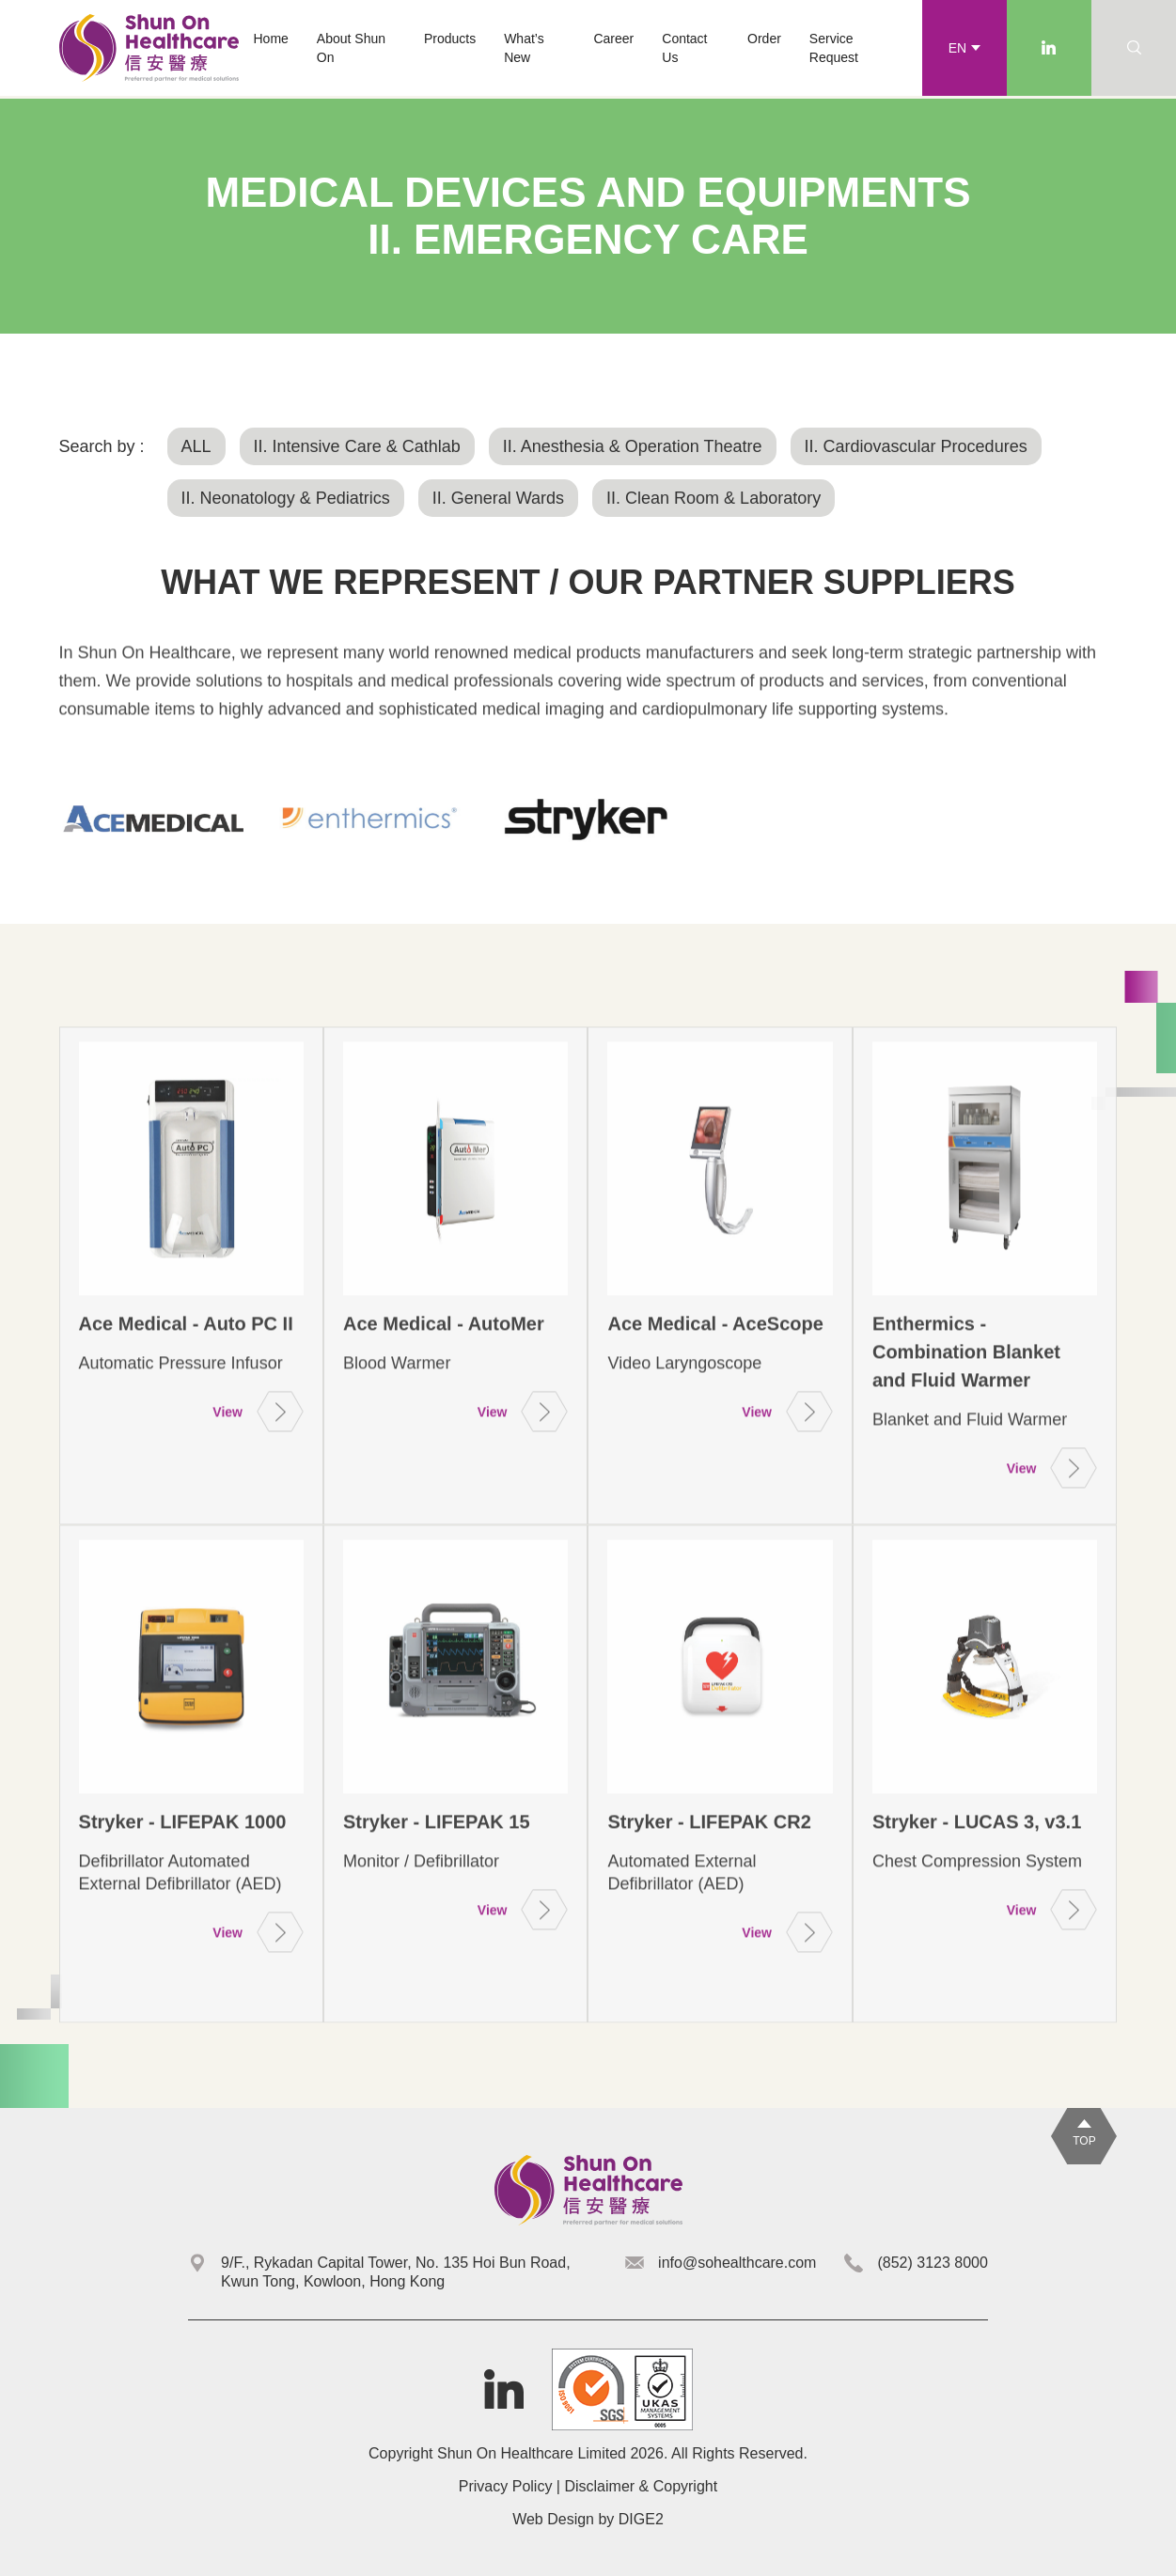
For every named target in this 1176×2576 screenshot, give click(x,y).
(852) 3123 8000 (932, 2263)
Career (613, 38)
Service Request (833, 48)
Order (764, 38)
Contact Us (684, 48)
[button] (450, 38)
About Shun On (351, 48)
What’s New (524, 48)
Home (270, 38)
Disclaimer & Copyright (640, 2486)
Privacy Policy (506, 2486)
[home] (149, 48)
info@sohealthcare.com (737, 2263)
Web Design (553, 2519)
